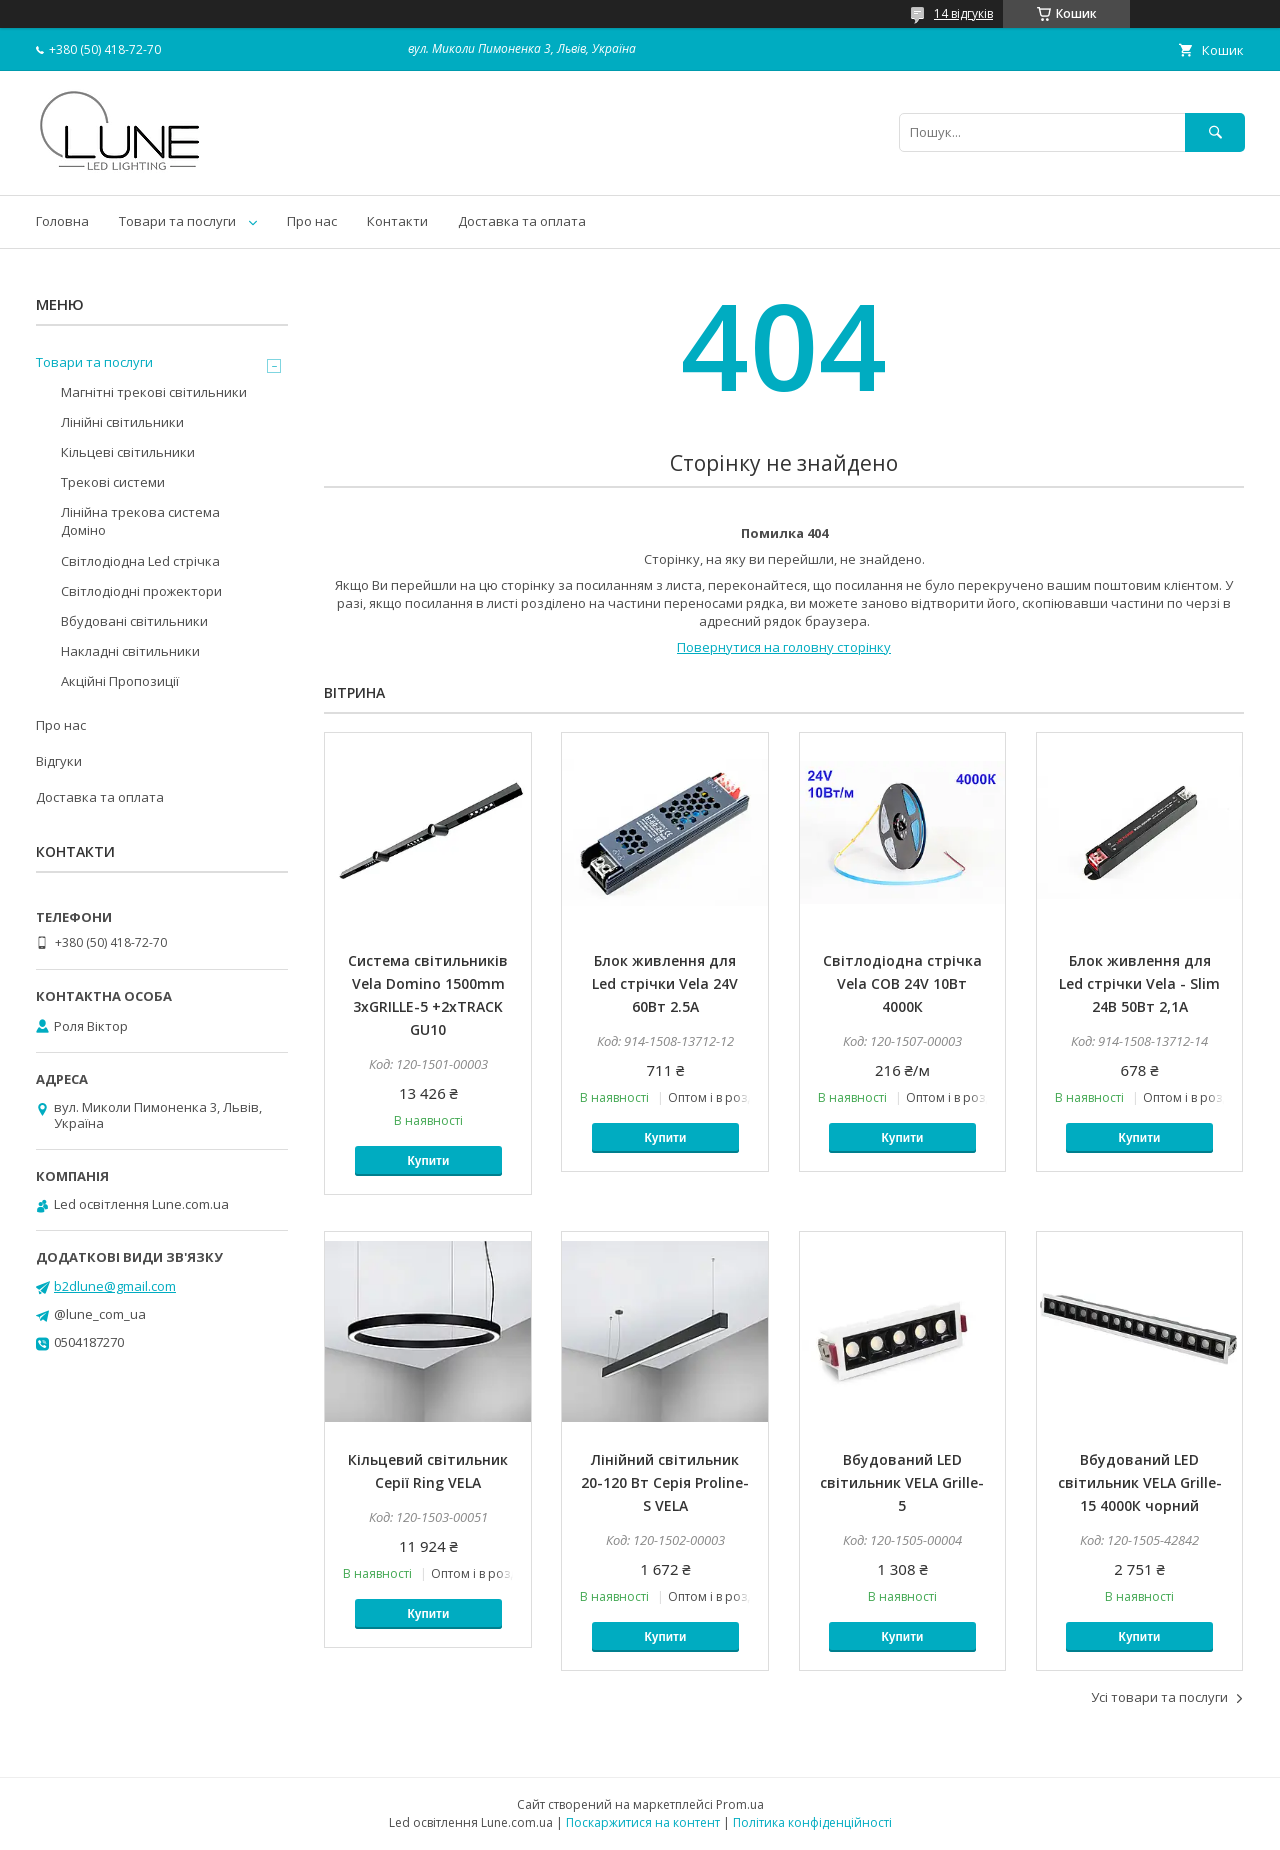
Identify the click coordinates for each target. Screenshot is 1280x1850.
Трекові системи (113, 482)
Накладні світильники (130, 651)
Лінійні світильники (122, 422)
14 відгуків (963, 13)
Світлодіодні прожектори (141, 591)
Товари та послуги (177, 221)
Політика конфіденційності (812, 1822)
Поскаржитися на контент (643, 1822)
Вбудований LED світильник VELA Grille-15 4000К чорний (1140, 1482)
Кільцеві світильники (128, 452)
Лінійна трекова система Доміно (140, 521)
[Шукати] (1215, 132)
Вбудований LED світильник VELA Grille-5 (902, 1482)
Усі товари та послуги (1159, 1697)
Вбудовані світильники (134, 621)
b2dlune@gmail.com (115, 1286)
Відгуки (59, 761)
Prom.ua (740, 1804)
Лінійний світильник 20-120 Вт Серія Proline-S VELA (665, 1482)
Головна (62, 221)
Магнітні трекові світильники (154, 392)
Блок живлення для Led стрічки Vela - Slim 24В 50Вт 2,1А (1139, 983)
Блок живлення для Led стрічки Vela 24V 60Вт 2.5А (665, 983)
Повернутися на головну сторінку (784, 647)
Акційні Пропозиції (120, 681)
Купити (428, 1161)
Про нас (312, 221)
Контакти (397, 221)
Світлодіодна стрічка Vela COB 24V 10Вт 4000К (902, 983)
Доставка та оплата (522, 221)
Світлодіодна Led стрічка (140, 561)
